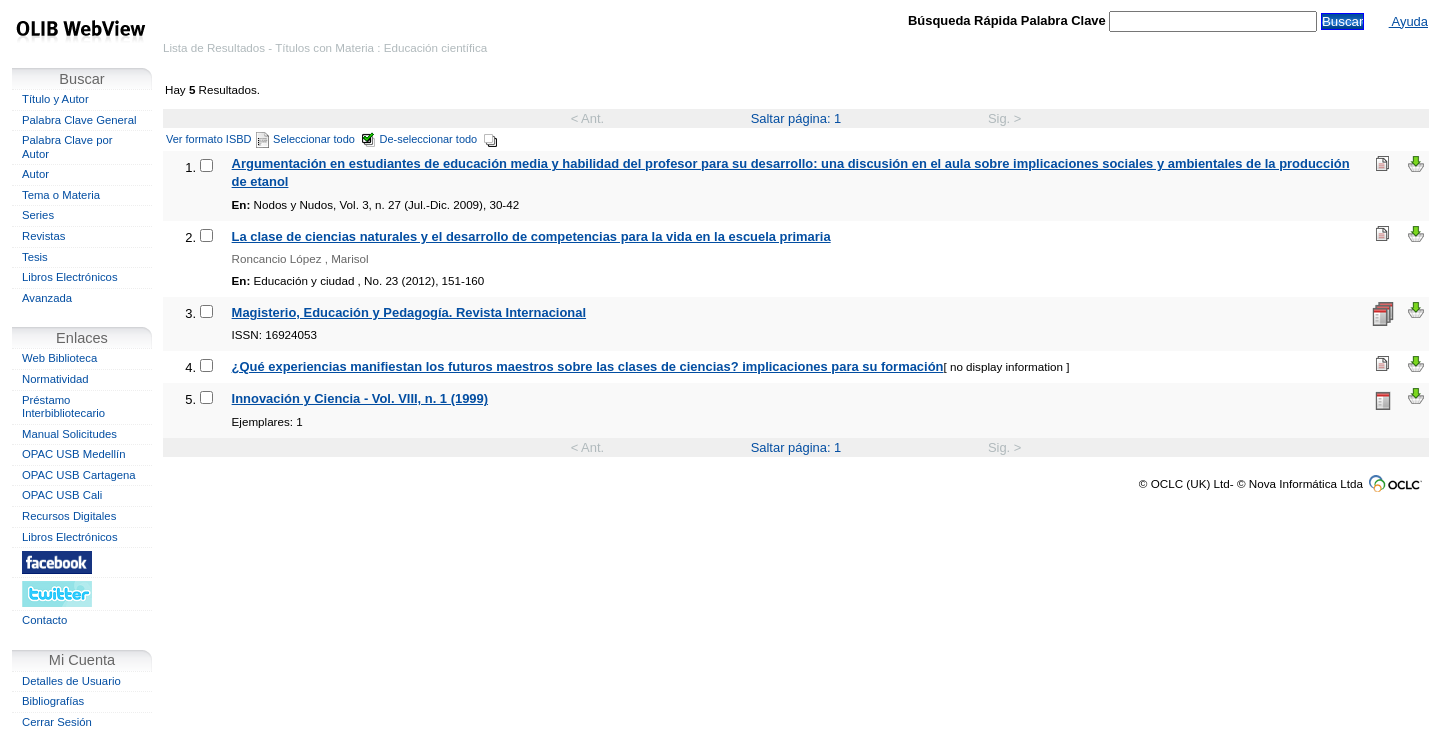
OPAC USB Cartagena (79, 475)
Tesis (35, 257)
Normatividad (55, 379)
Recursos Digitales (69, 516)
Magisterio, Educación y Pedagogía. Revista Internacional (409, 312)
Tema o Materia (61, 195)
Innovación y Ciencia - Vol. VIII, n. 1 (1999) (360, 398)
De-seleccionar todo (439, 139)
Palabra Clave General (79, 120)
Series (38, 215)
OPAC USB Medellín (74, 454)
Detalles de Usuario (71, 681)
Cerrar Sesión (57, 722)
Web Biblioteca (59, 358)
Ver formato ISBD (217, 139)
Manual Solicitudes (69, 434)
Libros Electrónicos (70, 277)
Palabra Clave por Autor (67, 147)
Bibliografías (53, 701)
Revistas (43, 236)
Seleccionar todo (324, 139)
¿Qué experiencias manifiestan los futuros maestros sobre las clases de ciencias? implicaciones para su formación (588, 366)
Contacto (44, 620)
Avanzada (47, 298)
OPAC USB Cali (62, 495)
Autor (35, 174)
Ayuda (1408, 21)
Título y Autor (55, 99)
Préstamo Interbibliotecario (63, 407)
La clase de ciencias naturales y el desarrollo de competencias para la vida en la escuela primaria (531, 236)
